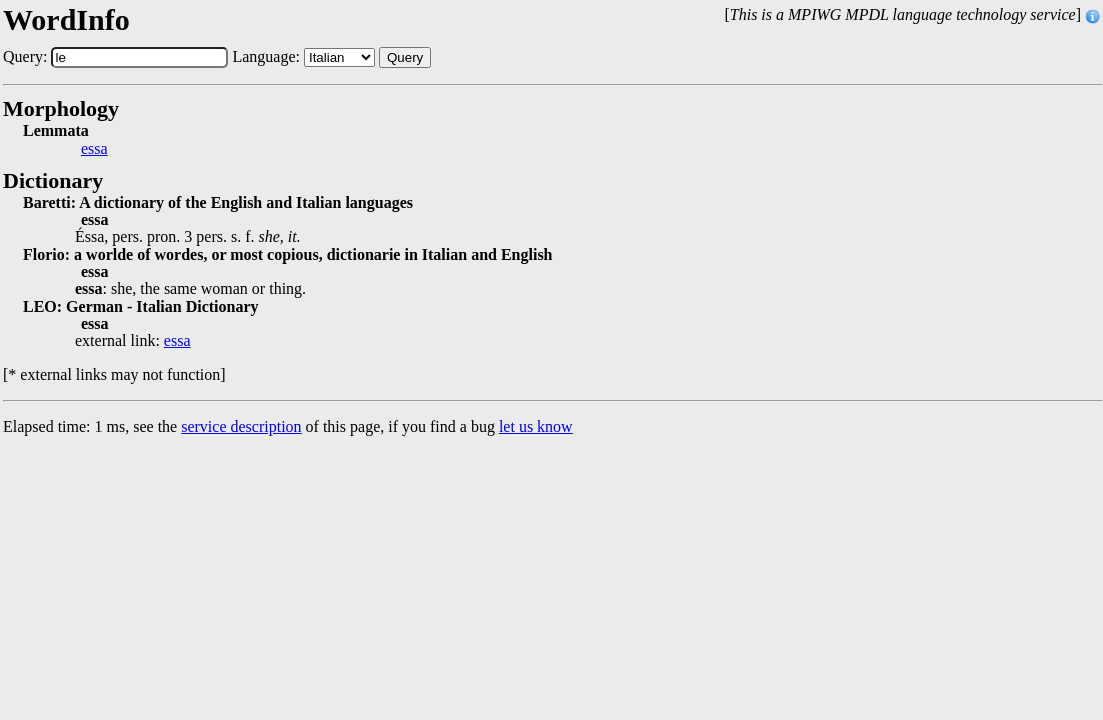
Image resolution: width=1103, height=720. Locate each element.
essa (94, 149)
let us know (536, 426)
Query (405, 57)
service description (241, 426)
